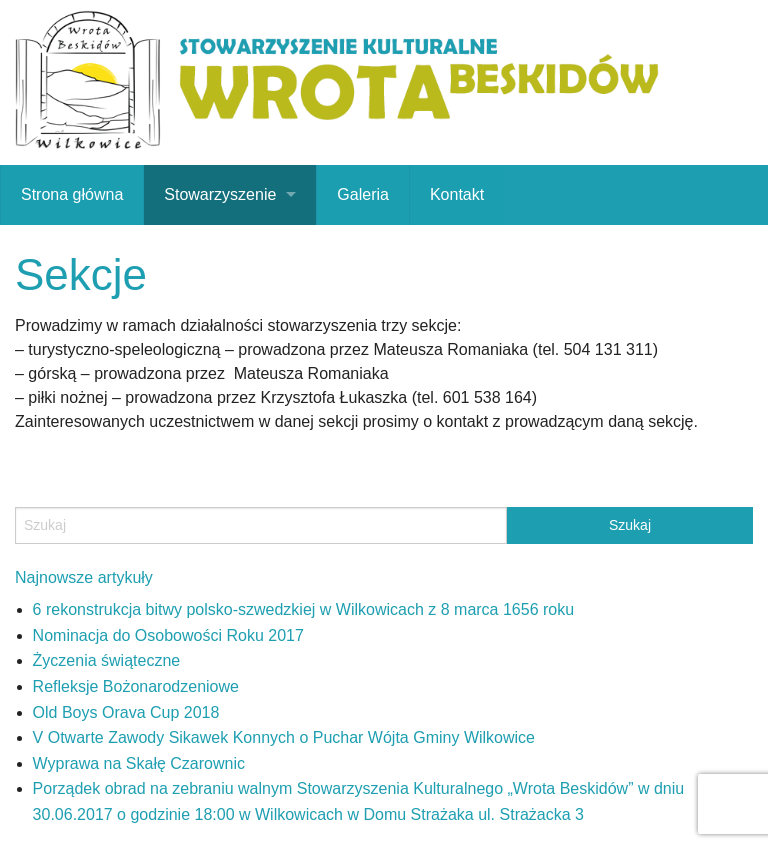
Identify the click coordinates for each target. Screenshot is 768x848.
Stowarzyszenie (220, 194)
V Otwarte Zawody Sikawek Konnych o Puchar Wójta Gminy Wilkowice (284, 737)
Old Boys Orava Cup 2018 (126, 712)
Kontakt (457, 194)
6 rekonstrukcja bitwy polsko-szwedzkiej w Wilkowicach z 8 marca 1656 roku (304, 609)
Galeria (363, 194)
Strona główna (72, 194)
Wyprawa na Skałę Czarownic (139, 763)
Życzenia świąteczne (107, 660)
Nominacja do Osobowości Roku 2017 (168, 635)
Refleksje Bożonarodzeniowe (136, 686)
